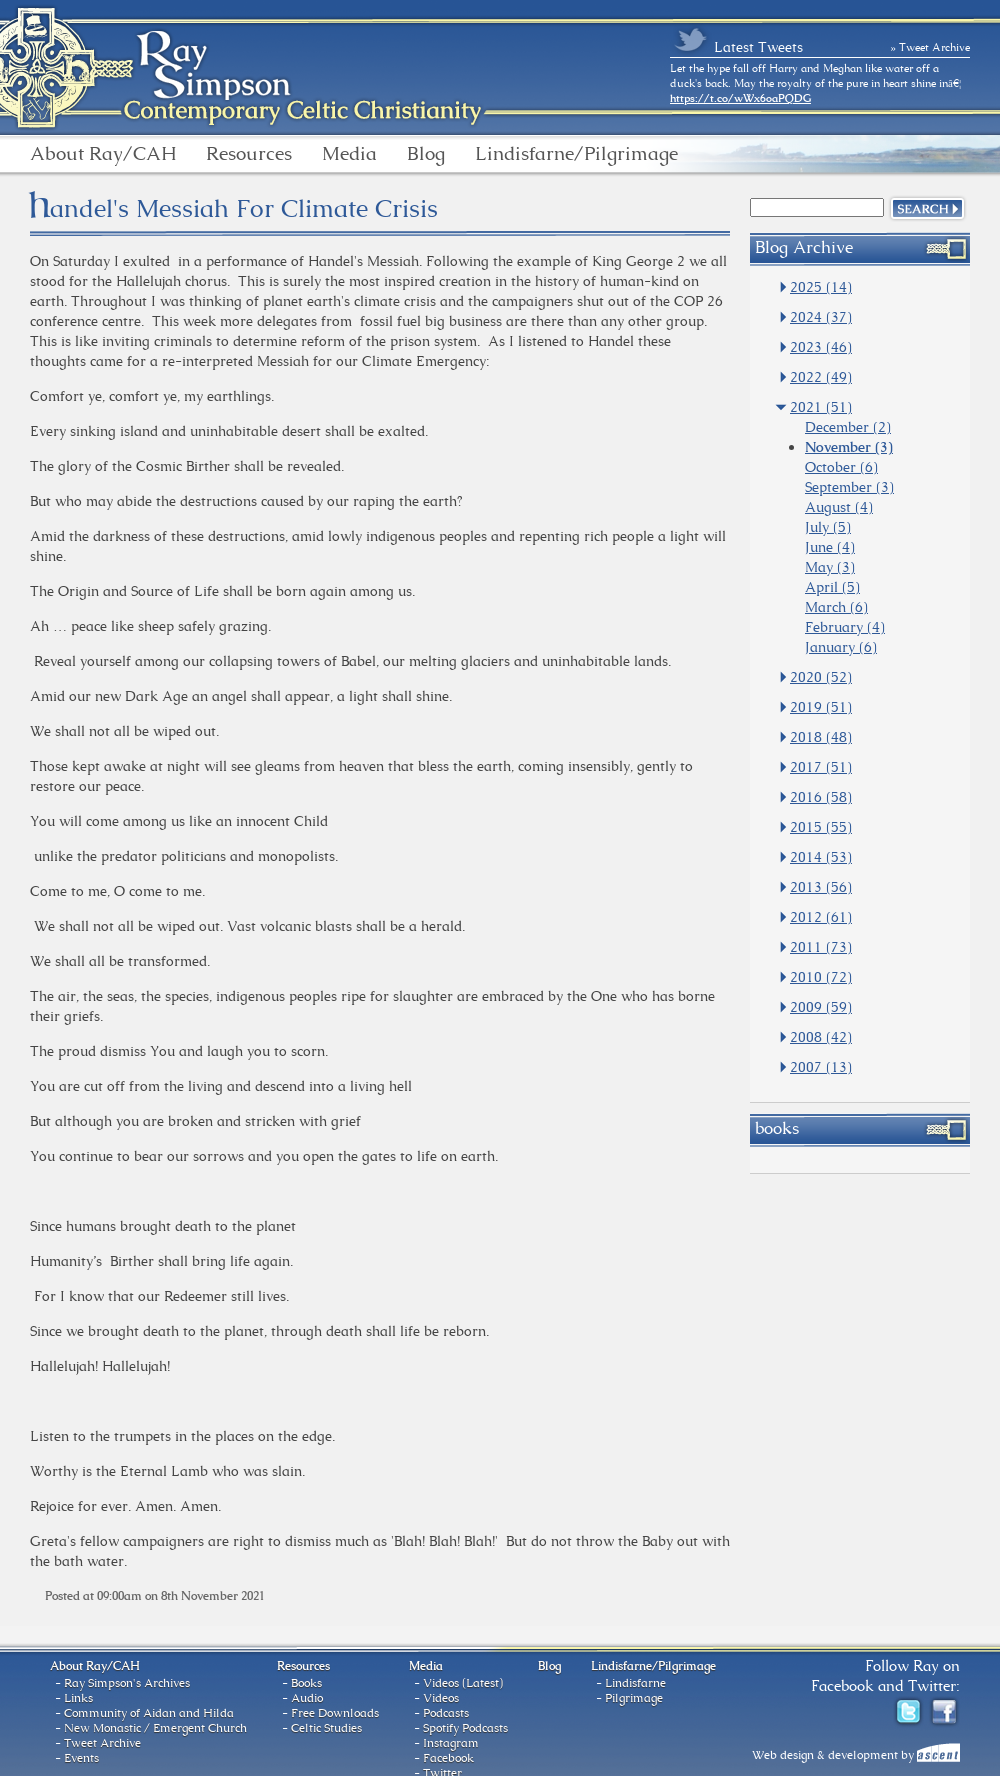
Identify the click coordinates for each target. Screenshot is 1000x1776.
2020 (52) (821, 677)
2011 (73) (821, 947)
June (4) (830, 547)
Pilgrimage (634, 1698)
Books (306, 1683)
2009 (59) (821, 1007)
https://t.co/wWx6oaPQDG (740, 98)
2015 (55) (821, 827)
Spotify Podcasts (465, 1728)
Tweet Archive (102, 1743)
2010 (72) (821, 977)
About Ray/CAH (103, 154)
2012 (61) (821, 917)
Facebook (448, 1758)
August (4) (839, 507)
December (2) (848, 427)
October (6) (841, 467)
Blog (426, 154)
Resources (249, 154)
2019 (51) (821, 707)
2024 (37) (821, 317)
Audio (307, 1698)
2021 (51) (821, 407)
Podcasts (446, 1713)
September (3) (849, 487)
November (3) (849, 447)
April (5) (832, 587)
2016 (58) (821, 797)
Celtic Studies (326, 1728)
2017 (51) (821, 767)
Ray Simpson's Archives (127, 1683)
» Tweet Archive (931, 47)
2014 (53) (821, 857)
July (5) (828, 527)
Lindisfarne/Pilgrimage (576, 154)
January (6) (841, 647)
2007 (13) (821, 1067)
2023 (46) (821, 347)
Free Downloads (335, 1713)
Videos (441, 1698)
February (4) (845, 627)
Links (78, 1698)
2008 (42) (821, 1037)
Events (81, 1758)
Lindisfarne (635, 1683)
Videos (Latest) (463, 1683)
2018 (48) (821, 737)
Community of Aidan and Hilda (149, 1713)
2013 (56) (821, 887)
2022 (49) (821, 377)
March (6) (836, 607)
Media (349, 154)
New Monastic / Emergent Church (155, 1728)
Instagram (451, 1743)
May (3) (830, 567)
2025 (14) (821, 287)
